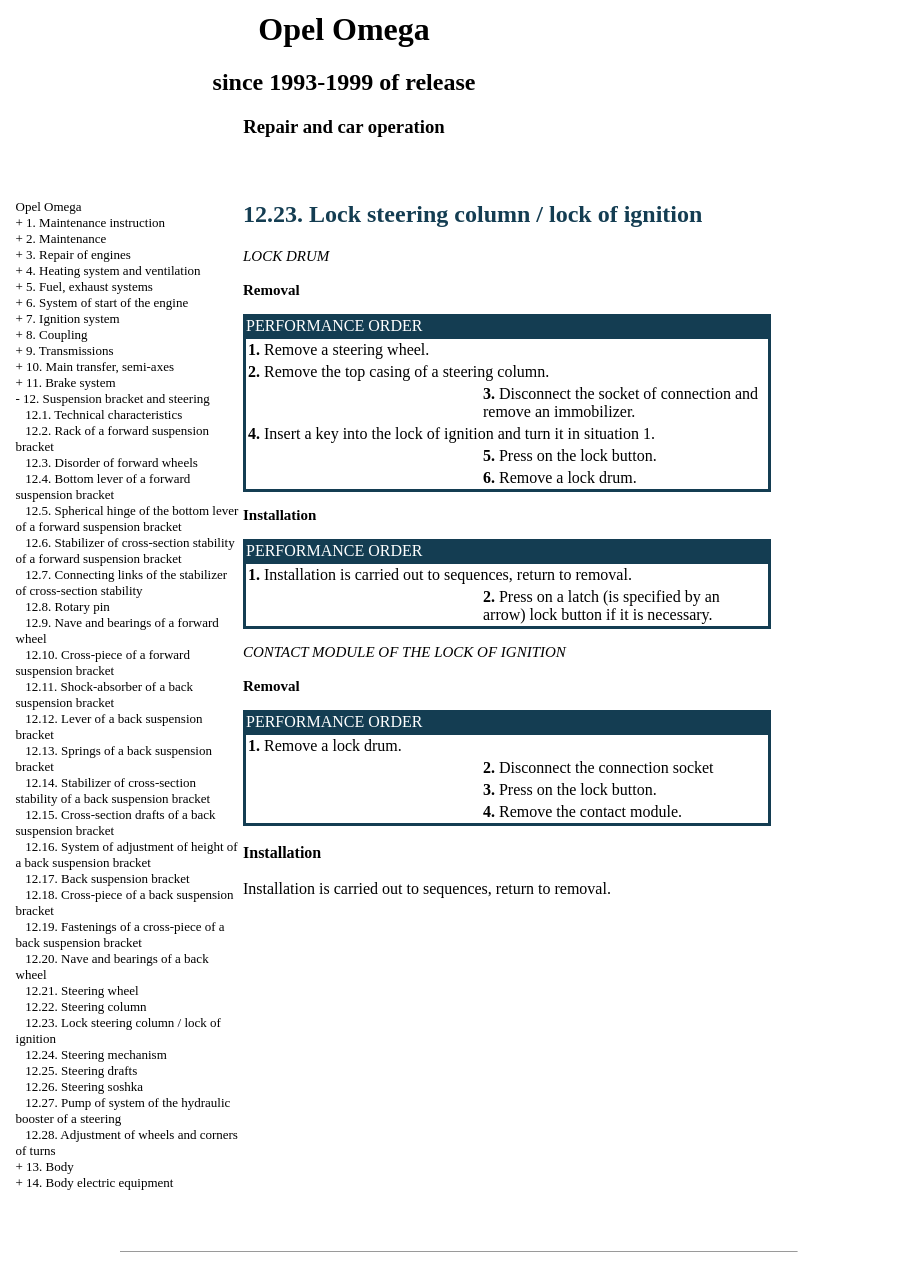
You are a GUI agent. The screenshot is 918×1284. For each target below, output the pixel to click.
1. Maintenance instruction (95, 222)
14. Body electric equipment (99, 1182)
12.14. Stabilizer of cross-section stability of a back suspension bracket (113, 790)
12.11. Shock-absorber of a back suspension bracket (105, 694)
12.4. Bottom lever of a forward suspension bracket (103, 486)
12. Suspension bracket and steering (116, 398)
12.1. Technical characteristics (103, 414)
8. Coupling (56, 334)
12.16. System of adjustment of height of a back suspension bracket (127, 854)
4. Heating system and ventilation (113, 270)
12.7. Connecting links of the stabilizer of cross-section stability (122, 582)
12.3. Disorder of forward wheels (111, 462)
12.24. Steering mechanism (96, 1054)
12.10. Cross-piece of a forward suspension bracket (103, 662)
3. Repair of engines (78, 254)
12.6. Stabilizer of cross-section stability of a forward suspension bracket (125, 550)
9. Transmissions (69, 350)
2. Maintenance (66, 238)
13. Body (50, 1166)
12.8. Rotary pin (67, 606)
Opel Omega (49, 206)
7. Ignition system (73, 318)
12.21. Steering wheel (81, 990)
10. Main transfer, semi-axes (100, 366)
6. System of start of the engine (107, 302)
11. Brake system (70, 382)
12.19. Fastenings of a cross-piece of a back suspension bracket (120, 934)
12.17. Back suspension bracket (107, 878)
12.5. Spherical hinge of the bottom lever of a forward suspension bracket (127, 518)
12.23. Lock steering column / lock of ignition (472, 214)
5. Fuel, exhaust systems (89, 286)
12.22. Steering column (85, 1006)
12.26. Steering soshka (84, 1086)
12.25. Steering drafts (81, 1070)
